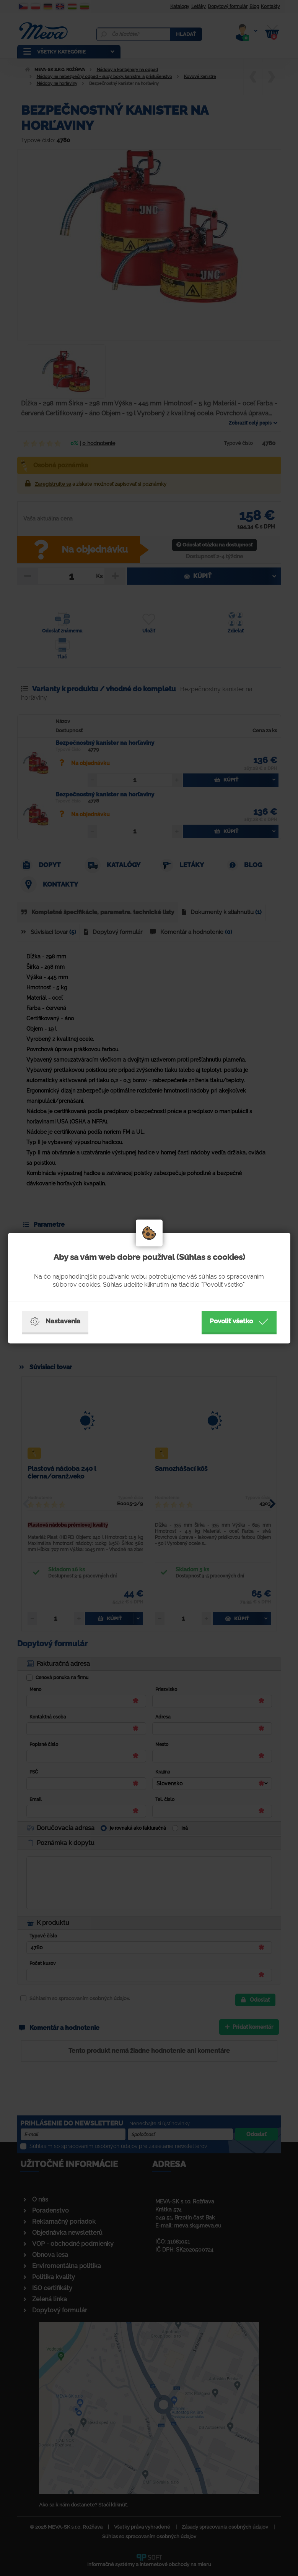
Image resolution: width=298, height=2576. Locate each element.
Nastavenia (55, 1321)
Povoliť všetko (239, 1321)
